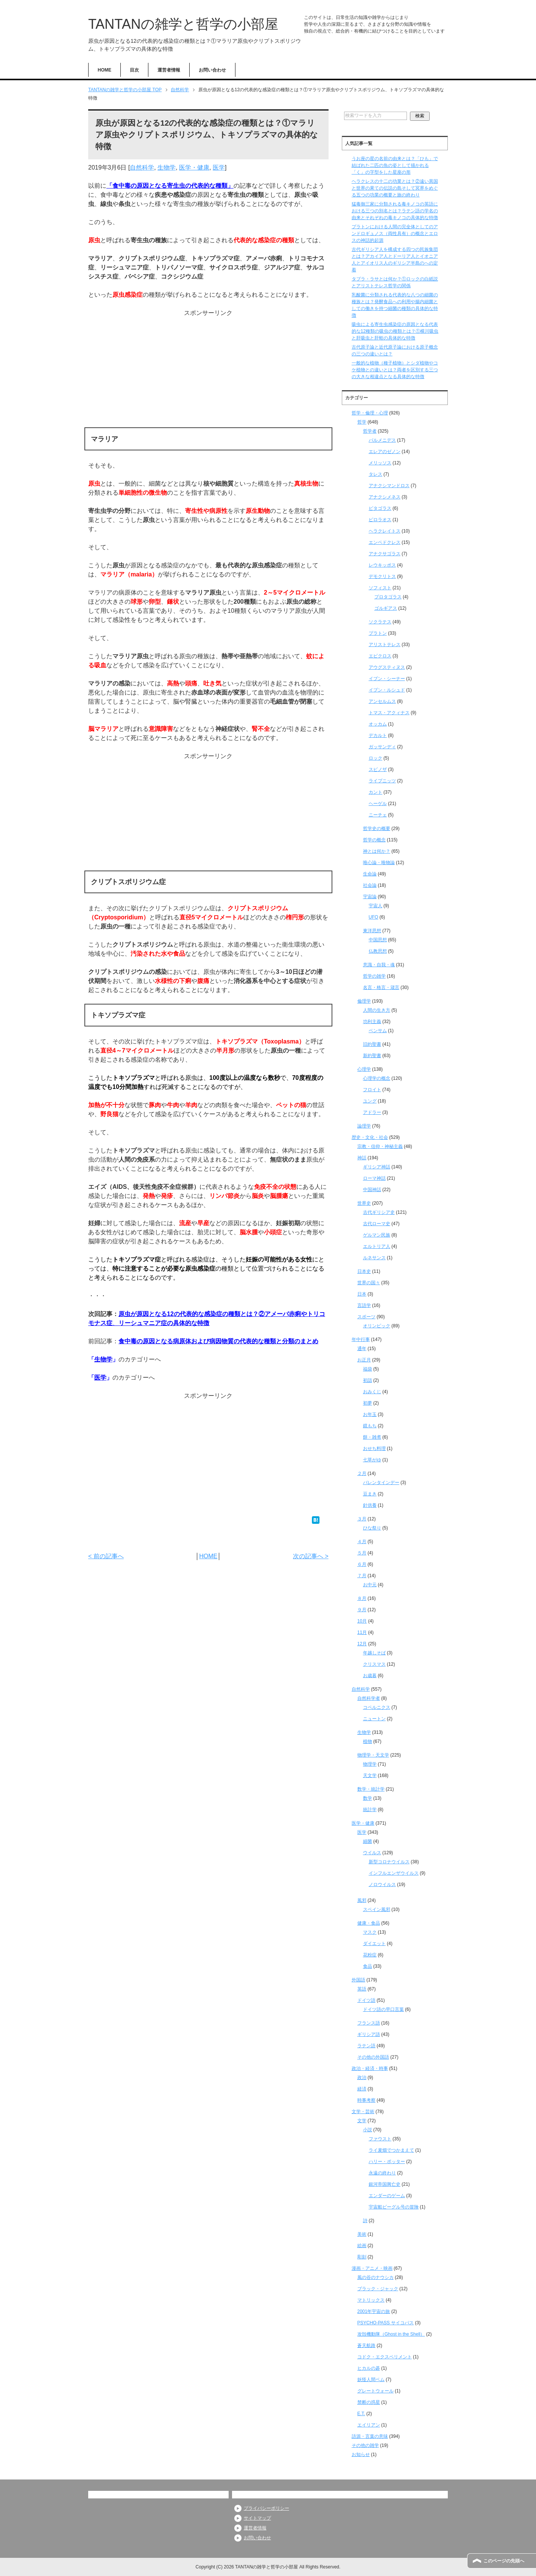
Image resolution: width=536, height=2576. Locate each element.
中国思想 (378, 939)
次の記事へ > (311, 1556)
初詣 (367, 1380)
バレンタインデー (381, 1482)
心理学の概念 (376, 1078)
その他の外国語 (373, 2057)
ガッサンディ (382, 746)
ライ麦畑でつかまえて (391, 2150)
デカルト (378, 735)
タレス (375, 474)
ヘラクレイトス (384, 531)
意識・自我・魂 (379, 964)
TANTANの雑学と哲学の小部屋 (183, 24)
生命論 (370, 874)
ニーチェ (378, 815)
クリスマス (374, 1664)
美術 (361, 2234)
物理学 (370, 1764)
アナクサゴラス (384, 553)
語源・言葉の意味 (370, 2436)
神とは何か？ (376, 851)
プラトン (378, 633)
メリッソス (380, 463)
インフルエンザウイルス (394, 1873)
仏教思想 (378, 951)
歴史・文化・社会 (370, 1137)
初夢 (367, 1403)
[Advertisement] (208, 371)
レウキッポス (382, 565)
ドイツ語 (366, 2000)
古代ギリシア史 (379, 1212)
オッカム (378, 724)
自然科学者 (368, 1698)
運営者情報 (168, 70)
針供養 (370, 1505)
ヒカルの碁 (368, 2368)
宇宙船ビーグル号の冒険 (394, 2207)
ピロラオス (380, 519)
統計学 (370, 1809)
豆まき (370, 1494)
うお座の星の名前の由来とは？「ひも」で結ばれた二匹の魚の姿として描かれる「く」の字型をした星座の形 (395, 165)
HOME (104, 70)
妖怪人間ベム (371, 2379)
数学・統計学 (371, 1789)
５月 (361, 1553)
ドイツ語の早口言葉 (383, 2009)
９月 (361, 1609)
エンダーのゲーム (387, 2195)
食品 (367, 1966)
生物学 (166, 167)
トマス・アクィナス (389, 712)
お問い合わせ (212, 70)
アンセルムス (382, 701)
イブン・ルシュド (387, 690)
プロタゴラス (388, 597)
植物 (367, 1741)
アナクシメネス (384, 497)
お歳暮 (370, 1675)
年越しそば (374, 1653)
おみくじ (372, 1391)
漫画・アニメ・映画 (372, 2268)
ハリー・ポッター (387, 2161)
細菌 (367, 1841)
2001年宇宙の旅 (373, 2311)
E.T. (361, 2413)
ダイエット (374, 1943)
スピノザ (378, 769)
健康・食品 (368, 1923)
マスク (370, 1932)
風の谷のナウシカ (375, 2277)
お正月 (364, 1360)
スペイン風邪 (376, 1909)
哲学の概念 (374, 840)
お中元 (370, 1584)
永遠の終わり (382, 2173)
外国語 (358, 1980)
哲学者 (370, 431)
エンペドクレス (384, 542)
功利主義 (372, 1021)
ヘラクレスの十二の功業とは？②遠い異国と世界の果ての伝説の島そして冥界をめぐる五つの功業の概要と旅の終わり (395, 188)
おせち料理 (374, 1448)
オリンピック (376, 1325)
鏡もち (370, 1425)
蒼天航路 (366, 2345)
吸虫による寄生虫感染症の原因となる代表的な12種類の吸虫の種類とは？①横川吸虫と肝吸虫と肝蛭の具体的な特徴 (395, 331)
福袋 (367, 1369)
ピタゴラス (380, 508)
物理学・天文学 (373, 1755)
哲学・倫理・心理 (370, 413)
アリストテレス (384, 644)
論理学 (364, 1126)
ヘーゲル (378, 803)
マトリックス (371, 2300)
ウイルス (372, 1852)
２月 (361, 1473)
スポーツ (366, 1316)
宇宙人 (375, 905)
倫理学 (364, 1001)
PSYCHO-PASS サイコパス (385, 2322)
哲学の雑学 (374, 976)
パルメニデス (382, 440)
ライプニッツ (382, 780)
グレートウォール (375, 2391)
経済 (361, 2089)
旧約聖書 (372, 1044)
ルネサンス (374, 1257)
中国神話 (372, 1189)
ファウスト (380, 2138)
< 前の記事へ (106, 1556)
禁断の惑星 (368, 2402)
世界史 (364, 1203)
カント (375, 792)
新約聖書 (372, 1055)
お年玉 (370, 1414)
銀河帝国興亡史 (384, 2184)
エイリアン (368, 2425)
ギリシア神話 (376, 1167)
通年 (361, 1348)
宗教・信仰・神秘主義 (380, 1146)
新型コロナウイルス (389, 1861)
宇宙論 (370, 896)
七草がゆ (372, 1459)
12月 (362, 1643)
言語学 (364, 1305)
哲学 (361, 422)
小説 (367, 2129)
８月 (361, 1598)
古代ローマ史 (376, 1223)
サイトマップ (257, 2518)
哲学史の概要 (376, 828)
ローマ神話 (374, 1178)
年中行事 (361, 1339)
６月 (361, 1564)
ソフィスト (380, 587)
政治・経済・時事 (370, 2068)
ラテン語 (366, 2045)
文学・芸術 (363, 2111)
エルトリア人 (376, 1246)
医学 (219, 167)
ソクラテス (380, 622)
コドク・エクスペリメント (384, 2357)
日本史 (364, 1271)
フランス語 (368, 2023)
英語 (361, 1989)
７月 (361, 1575)
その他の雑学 (365, 2445)
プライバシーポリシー (266, 2508)
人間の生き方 (376, 1010)
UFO (373, 917)
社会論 (370, 885)
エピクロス (380, 656)
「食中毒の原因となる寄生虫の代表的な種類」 (170, 185)
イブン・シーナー (387, 678)
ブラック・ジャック (377, 2288)
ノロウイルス (382, 1884)
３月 (361, 1519)
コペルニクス (376, 1707)
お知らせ (361, 2454)
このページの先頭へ (503, 2561)
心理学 (364, 1069)
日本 (361, 1294)
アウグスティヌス (387, 667)
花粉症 (370, 1955)
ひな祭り (372, 1528)
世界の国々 (368, 1282)
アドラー (372, 1112)
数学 (367, 1798)
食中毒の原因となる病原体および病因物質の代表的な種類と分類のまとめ (218, 1341)
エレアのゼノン (384, 451)
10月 (362, 1621)
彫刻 (361, 2257)
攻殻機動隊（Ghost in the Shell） (391, 2334)
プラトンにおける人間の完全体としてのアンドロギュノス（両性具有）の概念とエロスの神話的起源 (395, 233)
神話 (361, 1157)
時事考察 (366, 2100)
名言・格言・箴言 (381, 987)
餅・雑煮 (372, 1437)
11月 (362, 1632)
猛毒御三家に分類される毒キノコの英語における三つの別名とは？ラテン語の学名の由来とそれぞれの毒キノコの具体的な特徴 (395, 210)
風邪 (361, 1900)
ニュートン (374, 1718)
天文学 (370, 1775)
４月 (361, 1541)
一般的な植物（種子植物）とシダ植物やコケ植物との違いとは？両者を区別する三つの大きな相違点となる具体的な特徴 (395, 369)
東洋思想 (372, 930)
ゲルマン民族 (376, 1235)
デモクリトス (382, 576)
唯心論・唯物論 (379, 862)
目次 (134, 70)
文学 (361, 2120)
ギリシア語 (368, 2034)
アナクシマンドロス (389, 485)
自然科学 (142, 167)
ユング (370, 1101)
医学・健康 (194, 167)
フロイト (372, 1089)
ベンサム (378, 1030)
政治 (361, 2077)
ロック (375, 758)
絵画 (361, 2245)
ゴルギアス (385, 608)
